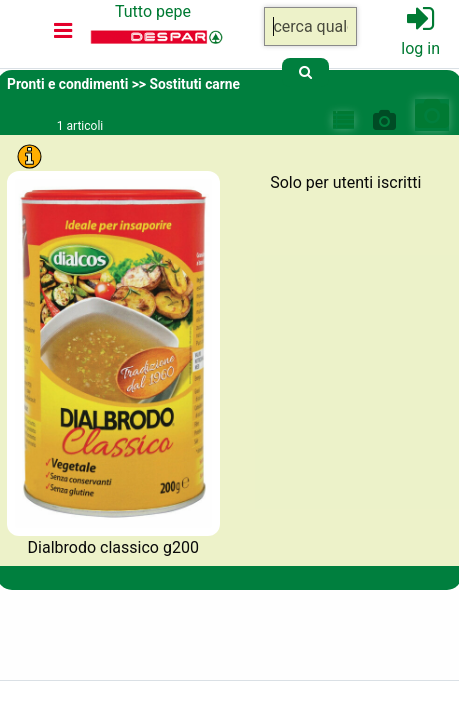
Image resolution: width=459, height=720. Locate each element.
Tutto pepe (153, 11)
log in (420, 48)
